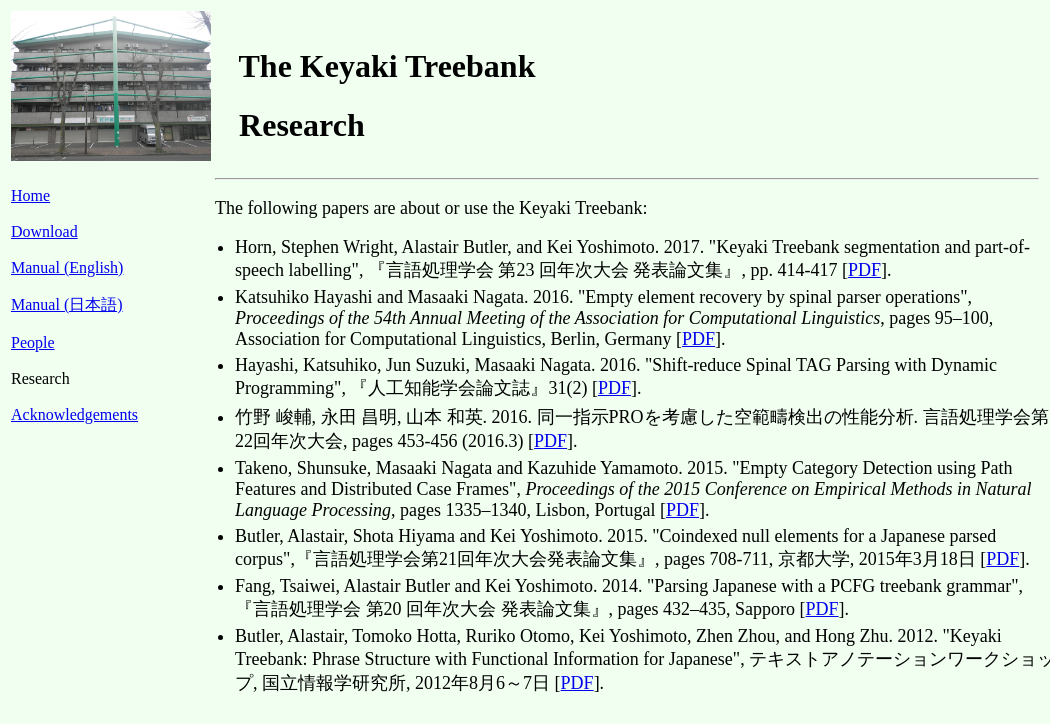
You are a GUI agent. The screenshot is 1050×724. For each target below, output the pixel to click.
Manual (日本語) (67, 304)
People (33, 342)
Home (30, 195)
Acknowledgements (74, 414)
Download (44, 231)
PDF (864, 270)
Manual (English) (67, 267)
